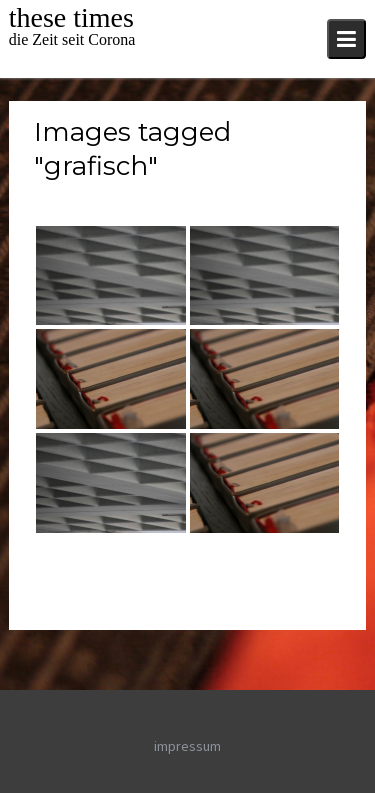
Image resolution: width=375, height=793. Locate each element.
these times (71, 17)
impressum (187, 746)
